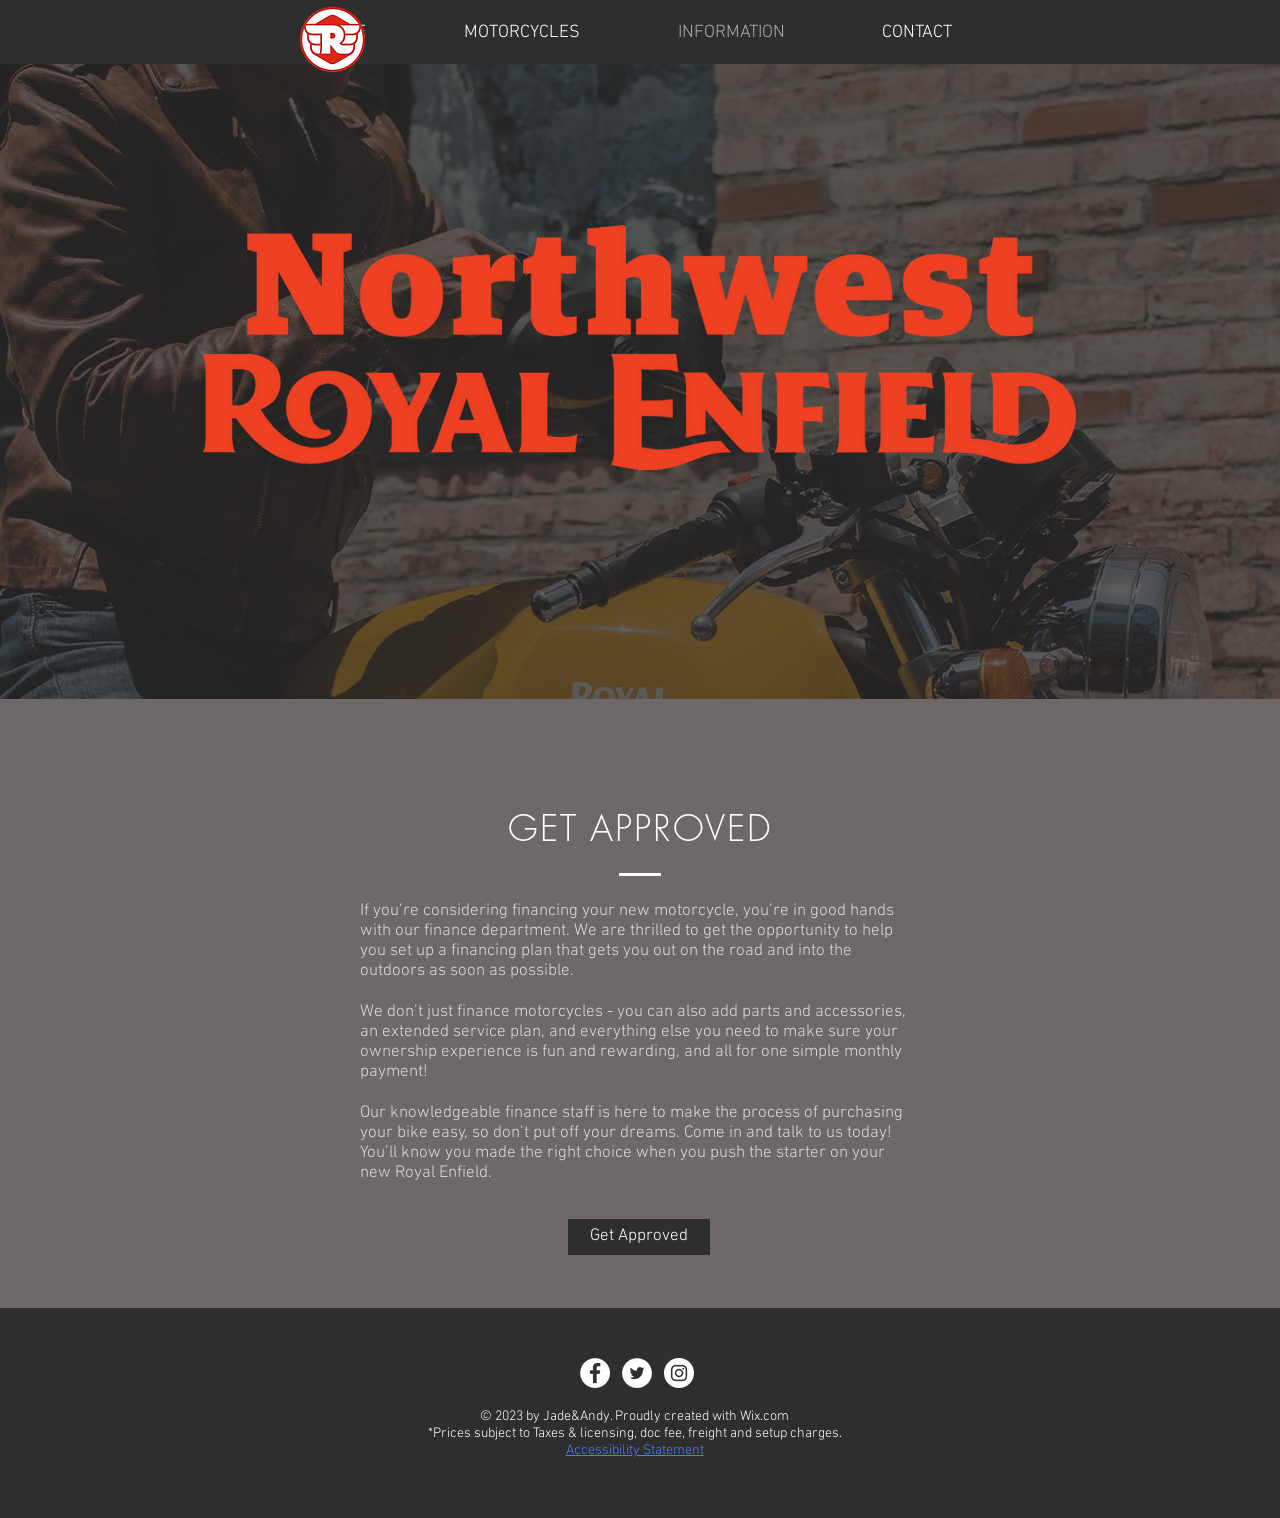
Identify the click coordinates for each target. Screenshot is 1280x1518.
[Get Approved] (639, 1237)
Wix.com (764, 1416)
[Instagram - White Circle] (679, 1373)
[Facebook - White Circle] (595, 1373)
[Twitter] (637, 1373)
